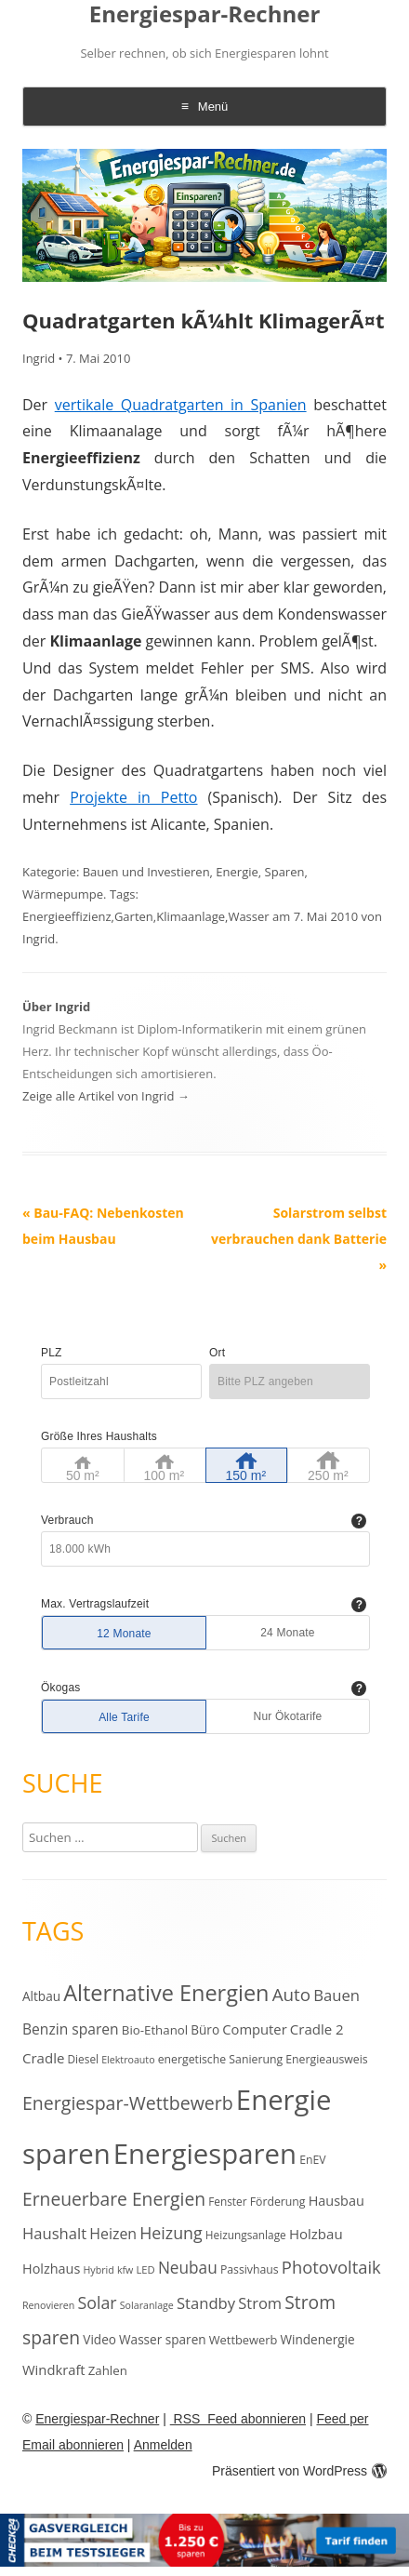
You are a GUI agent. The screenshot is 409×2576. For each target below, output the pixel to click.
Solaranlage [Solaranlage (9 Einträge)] (147, 2305)
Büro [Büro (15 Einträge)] (205, 2029)
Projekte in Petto (133, 797)
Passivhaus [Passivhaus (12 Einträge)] (249, 2269)
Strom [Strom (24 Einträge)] (260, 2303)
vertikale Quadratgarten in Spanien (181, 404)
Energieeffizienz (67, 916)
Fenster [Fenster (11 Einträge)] (227, 2201)
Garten (133, 916)
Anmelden (163, 2444)
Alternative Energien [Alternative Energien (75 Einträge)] (166, 1993)
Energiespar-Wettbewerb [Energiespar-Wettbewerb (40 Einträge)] (127, 2103)
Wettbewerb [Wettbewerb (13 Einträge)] (243, 2339)
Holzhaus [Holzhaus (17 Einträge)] (51, 2268)
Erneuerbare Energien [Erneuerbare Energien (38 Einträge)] (113, 2198)
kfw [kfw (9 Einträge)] (125, 2269)
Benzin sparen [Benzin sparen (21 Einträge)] (70, 2029)
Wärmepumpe (62, 894)
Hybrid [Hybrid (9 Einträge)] (98, 2269)
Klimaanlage (190, 916)
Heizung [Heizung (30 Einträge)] (170, 2233)
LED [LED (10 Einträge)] (145, 2269)
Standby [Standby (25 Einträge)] (206, 2303)
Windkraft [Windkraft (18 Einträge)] (54, 2369)
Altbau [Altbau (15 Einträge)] (41, 1996)
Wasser (248, 916)
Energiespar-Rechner (205, 14)
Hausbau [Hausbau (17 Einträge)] (336, 2200)
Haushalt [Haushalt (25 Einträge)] (54, 2233)
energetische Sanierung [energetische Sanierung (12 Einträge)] (220, 2059)
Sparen (285, 871)
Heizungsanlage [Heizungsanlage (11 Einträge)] (245, 2234)
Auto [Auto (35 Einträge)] (291, 1994)
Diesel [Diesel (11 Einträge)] (83, 2058)
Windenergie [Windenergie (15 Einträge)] (317, 2339)
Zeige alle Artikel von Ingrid (106, 1096)
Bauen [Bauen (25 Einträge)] (336, 1995)
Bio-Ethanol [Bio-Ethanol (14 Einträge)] (155, 2030)
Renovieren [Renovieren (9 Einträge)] (48, 2305)
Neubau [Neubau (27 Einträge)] (188, 2267)
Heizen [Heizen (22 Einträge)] (113, 2233)
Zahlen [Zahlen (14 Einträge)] (107, 2370)
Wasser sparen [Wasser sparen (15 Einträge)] (162, 2339)
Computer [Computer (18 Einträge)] (254, 2029)
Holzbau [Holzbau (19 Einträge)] (316, 2233)
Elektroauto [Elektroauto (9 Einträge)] (127, 2059)
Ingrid (38, 358)
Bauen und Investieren (146, 871)
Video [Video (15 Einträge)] (99, 2339)
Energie (236, 871)
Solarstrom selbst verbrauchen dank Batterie (299, 1239)
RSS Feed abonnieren (238, 2418)
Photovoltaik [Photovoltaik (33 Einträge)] (331, 2266)
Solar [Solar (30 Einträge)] (97, 2302)
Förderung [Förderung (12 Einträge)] (278, 2201)
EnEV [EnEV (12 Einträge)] (312, 2160)
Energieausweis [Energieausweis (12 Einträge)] (326, 2059)
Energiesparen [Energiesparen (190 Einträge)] (205, 2153)
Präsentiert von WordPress (299, 2470)
